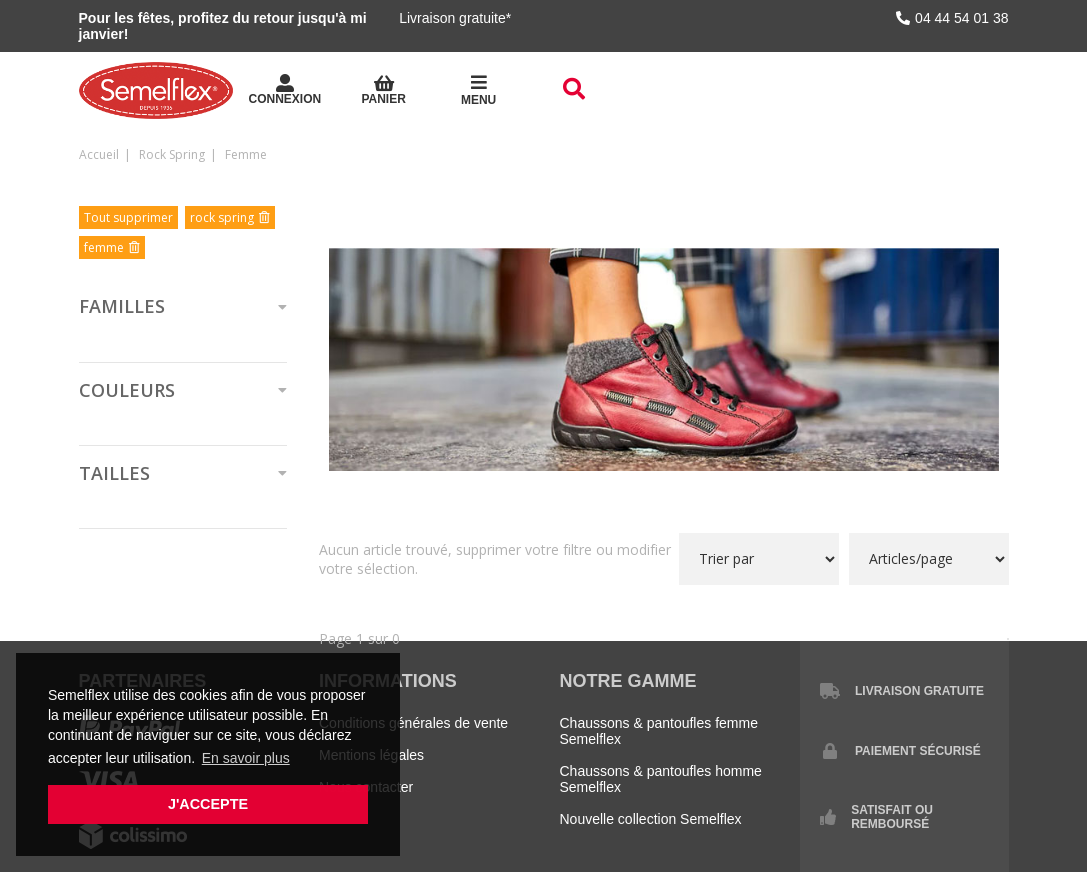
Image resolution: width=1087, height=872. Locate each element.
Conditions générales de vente (413, 723)
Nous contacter (366, 787)
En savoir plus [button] (246, 758)
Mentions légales (371, 755)
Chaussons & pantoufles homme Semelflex (661, 779)
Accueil (99, 154)
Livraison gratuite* (455, 18)
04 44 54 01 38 (952, 18)
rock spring (172, 154)
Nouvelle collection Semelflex (651, 819)
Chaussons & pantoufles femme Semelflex (659, 731)
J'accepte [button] (208, 804)
